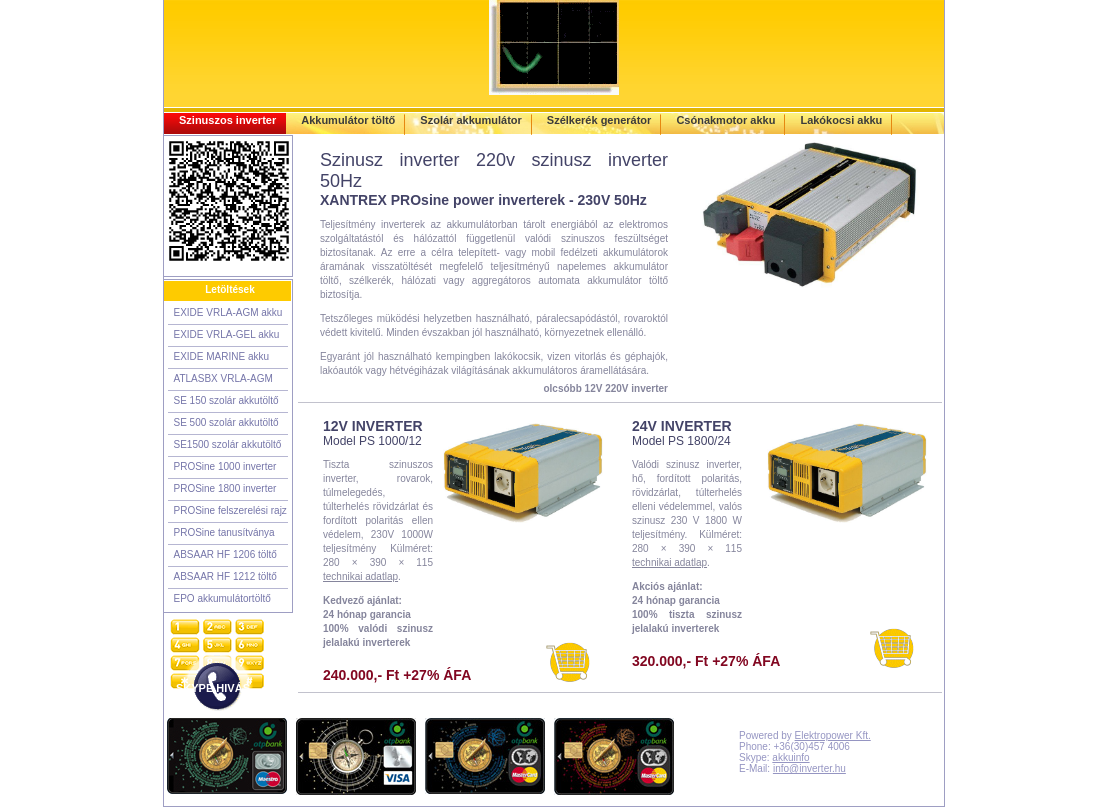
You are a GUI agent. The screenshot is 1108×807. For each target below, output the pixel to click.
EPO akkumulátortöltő (222, 598)
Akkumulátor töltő (348, 120)
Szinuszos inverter (227, 120)
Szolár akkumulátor (470, 120)
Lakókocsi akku (841, 120)
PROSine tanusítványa (224, 532)
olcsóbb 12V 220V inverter (605, 388)
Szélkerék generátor (599, 120)
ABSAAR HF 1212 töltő (225, 576)
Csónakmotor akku (725, 120)
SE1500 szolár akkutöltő (228, 444)
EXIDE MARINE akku (222, 356)
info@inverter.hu (809, 768)
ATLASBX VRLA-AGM (223, 378)
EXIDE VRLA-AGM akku (228, 312)
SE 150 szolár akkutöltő (226, 400)
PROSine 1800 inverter (225, 488)
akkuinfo (790, 757)
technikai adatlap (360, 576)
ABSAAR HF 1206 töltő (225, 554)
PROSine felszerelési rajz (230, 510)
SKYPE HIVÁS (213, 688)
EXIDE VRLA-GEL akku (227, 334)
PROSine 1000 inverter (225, 466)
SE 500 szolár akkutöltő (226, 422)
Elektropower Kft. (833, 735)
